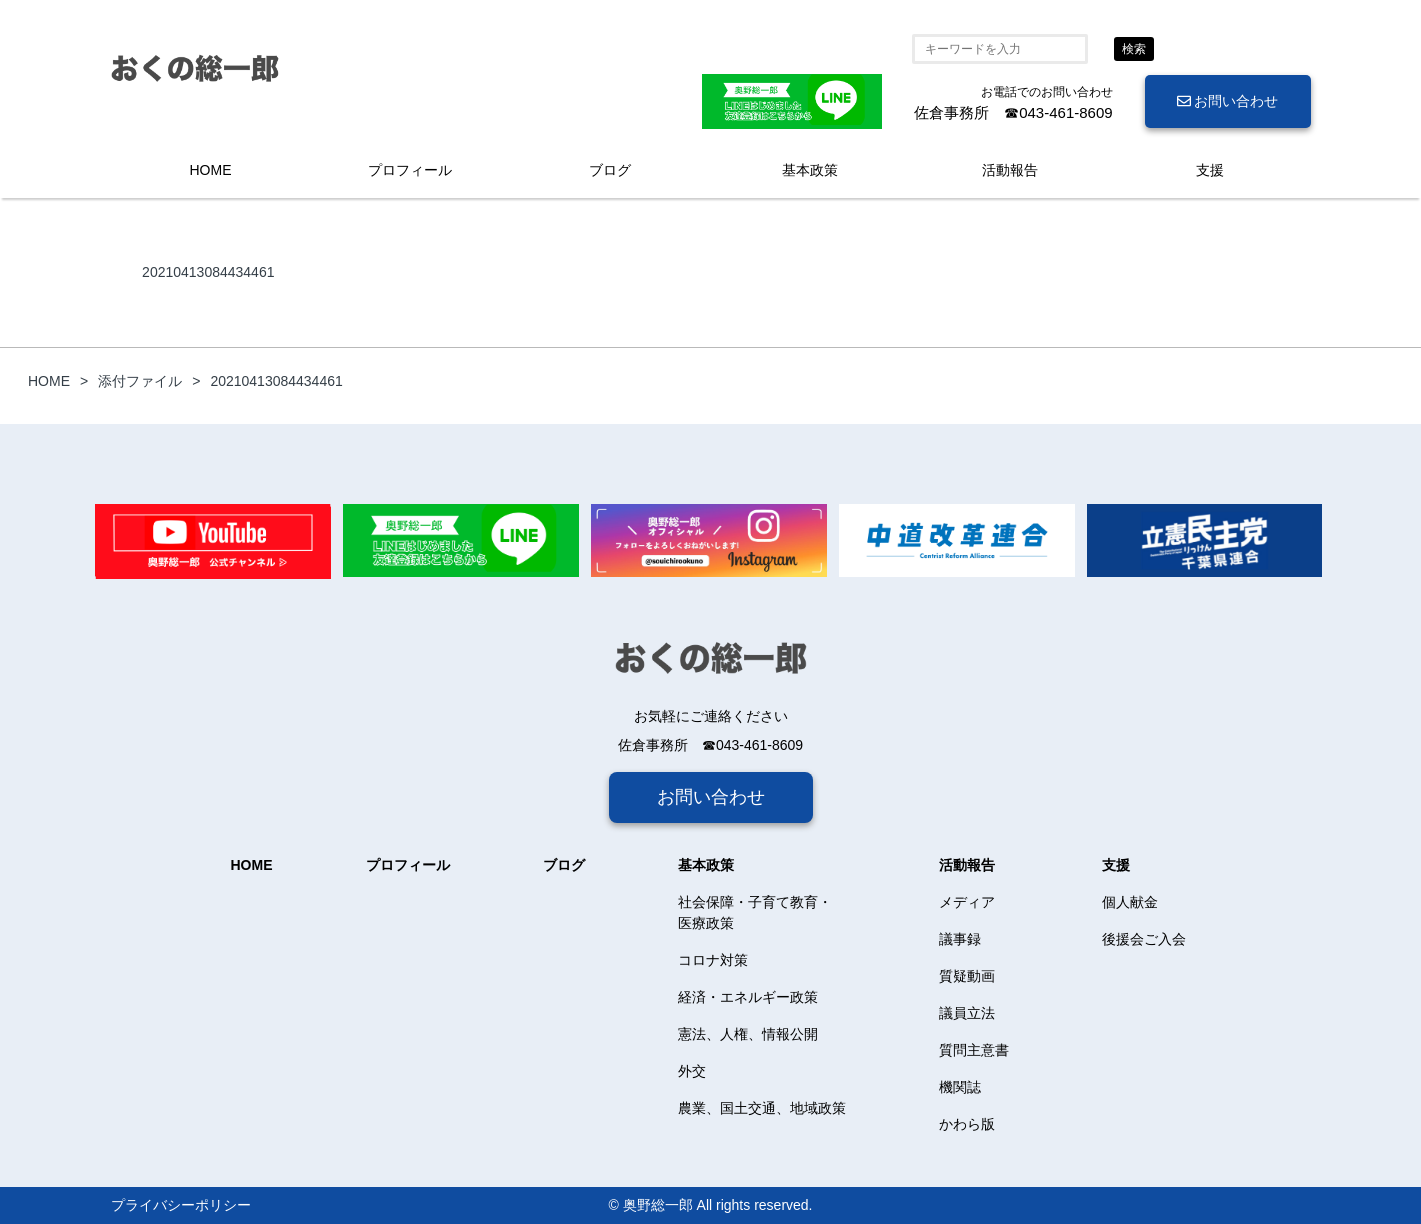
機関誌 (960, 1087)
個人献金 (1130, 902)
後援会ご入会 (1144, 939)
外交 (692, 1071)
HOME (211, 170)
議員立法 (967, 1013)
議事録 (960, 939)
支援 (1210, 170)
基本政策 (810, 170)
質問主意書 (974, 1050)
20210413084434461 (208, 272)
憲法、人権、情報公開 (748, 1034)
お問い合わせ (1228, 101)
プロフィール (410, 170)
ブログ (610, 170)
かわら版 (967, 1124)
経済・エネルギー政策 (748, 997)
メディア (967, 902)
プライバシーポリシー (181, 1205)
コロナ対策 (713, 960)
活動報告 (1010, 170)
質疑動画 (967, 976)
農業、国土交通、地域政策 (762, 1108)
